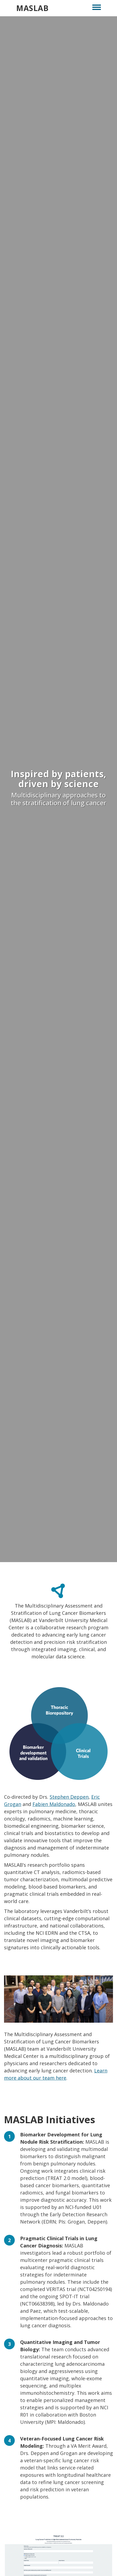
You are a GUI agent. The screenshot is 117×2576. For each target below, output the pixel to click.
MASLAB (32, 8)
